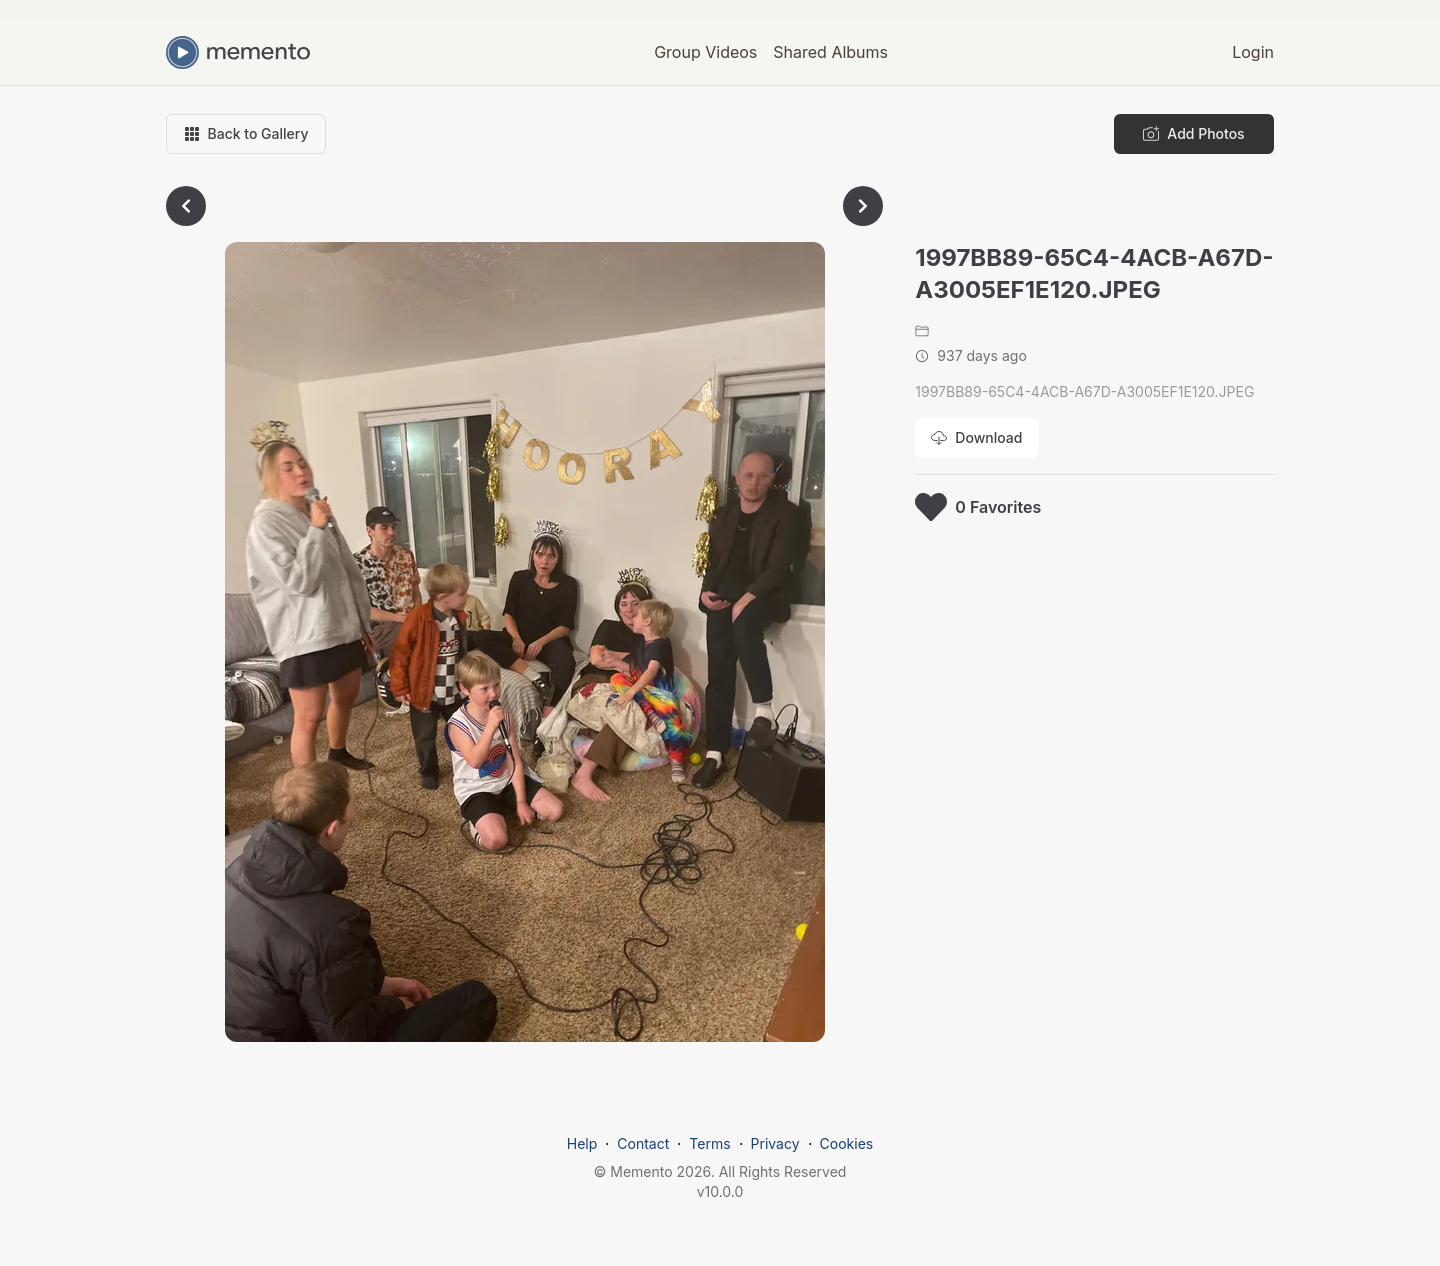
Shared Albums (830, 52)
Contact (643, 1143)
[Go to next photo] (863, 206)
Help (582, 1143)
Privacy (775, 1143)
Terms (709, 1143)
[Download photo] (976, 438)
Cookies (847, 1143)
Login (1253, 52)
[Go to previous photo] (186, 206)
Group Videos (705, 52)
